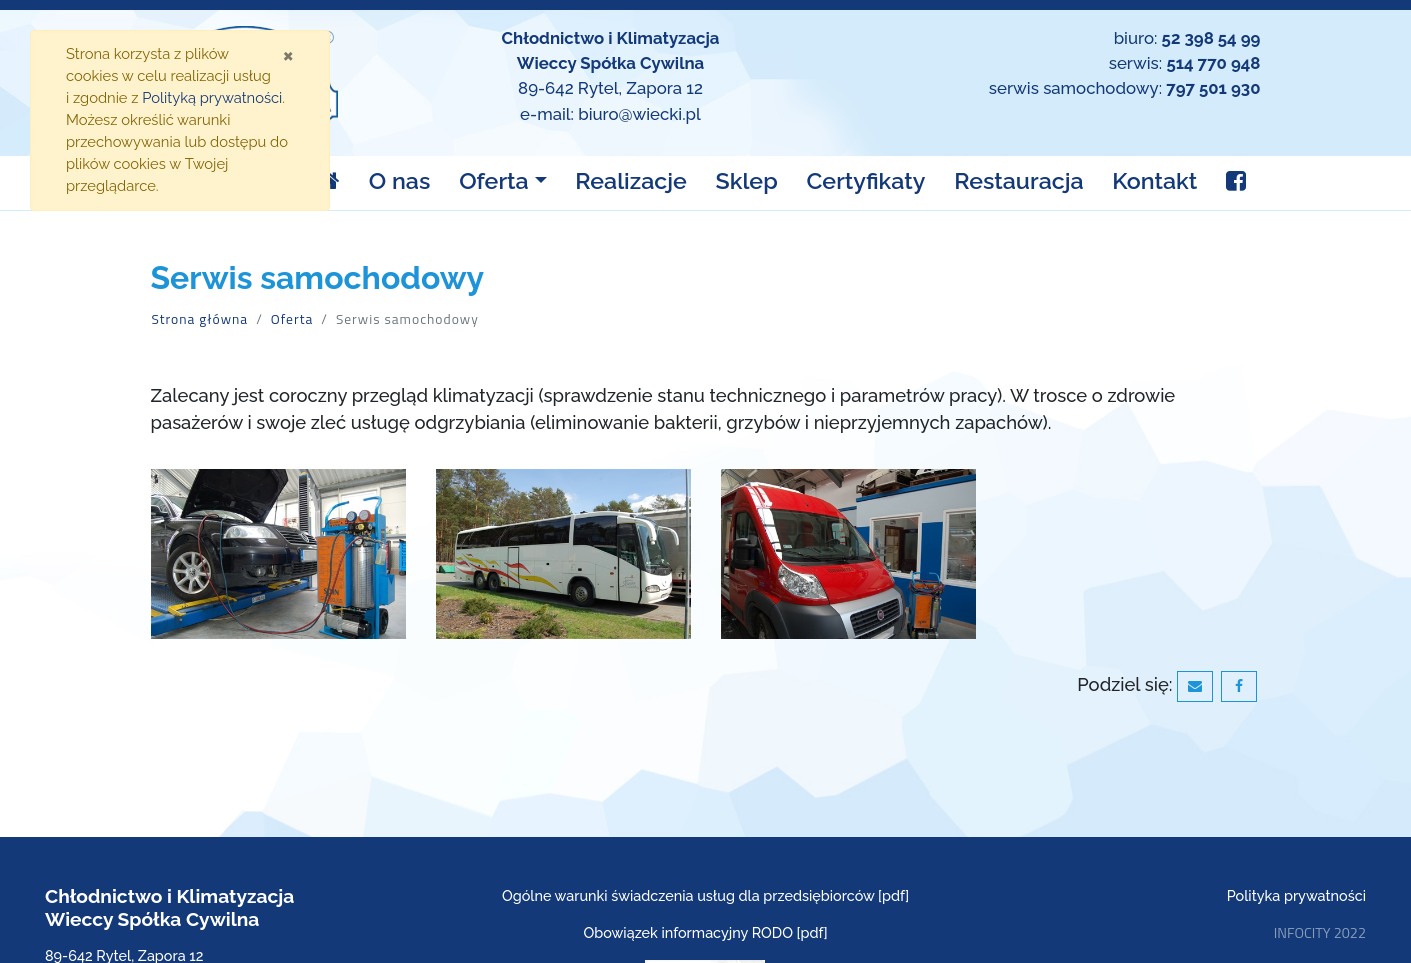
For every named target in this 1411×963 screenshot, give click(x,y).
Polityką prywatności (212, 97)
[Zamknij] (288, 55)
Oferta (292, 319)
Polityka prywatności (1296, 895)
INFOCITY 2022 (1320, 933)
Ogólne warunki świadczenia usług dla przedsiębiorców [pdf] (705, 895)
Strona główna (200, 319)
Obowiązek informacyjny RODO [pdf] (705, 932)
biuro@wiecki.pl (639, 114)
